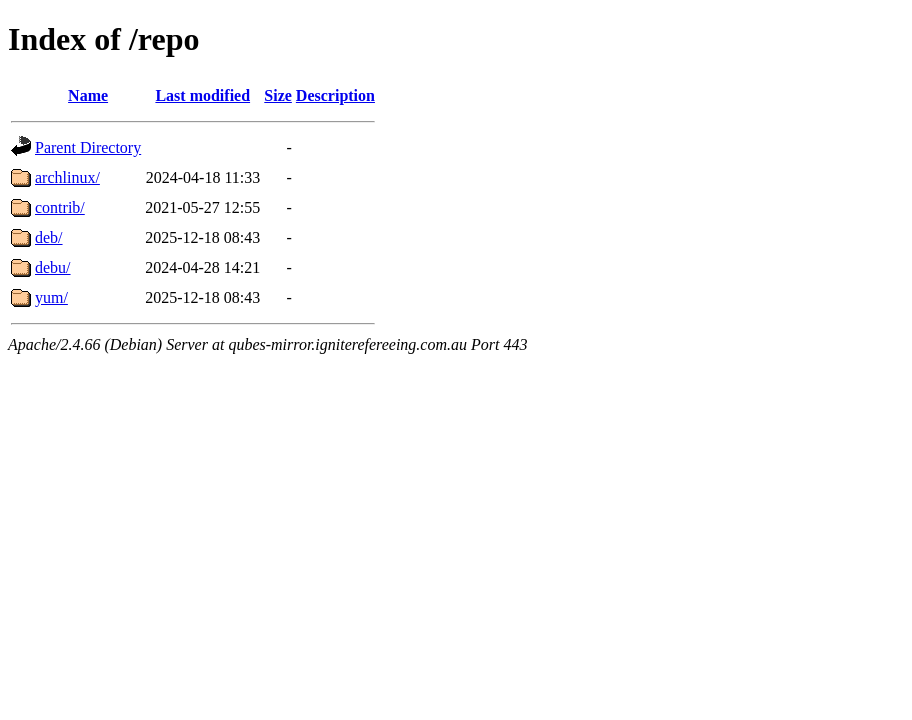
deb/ (49, 237)
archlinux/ (67, 177)
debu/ (53, 267)
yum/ (51, 297)
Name (88, 95)
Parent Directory (88, 147)
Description (335, 95)
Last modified (202, 95)
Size (278, 95)
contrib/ (60, 207)
